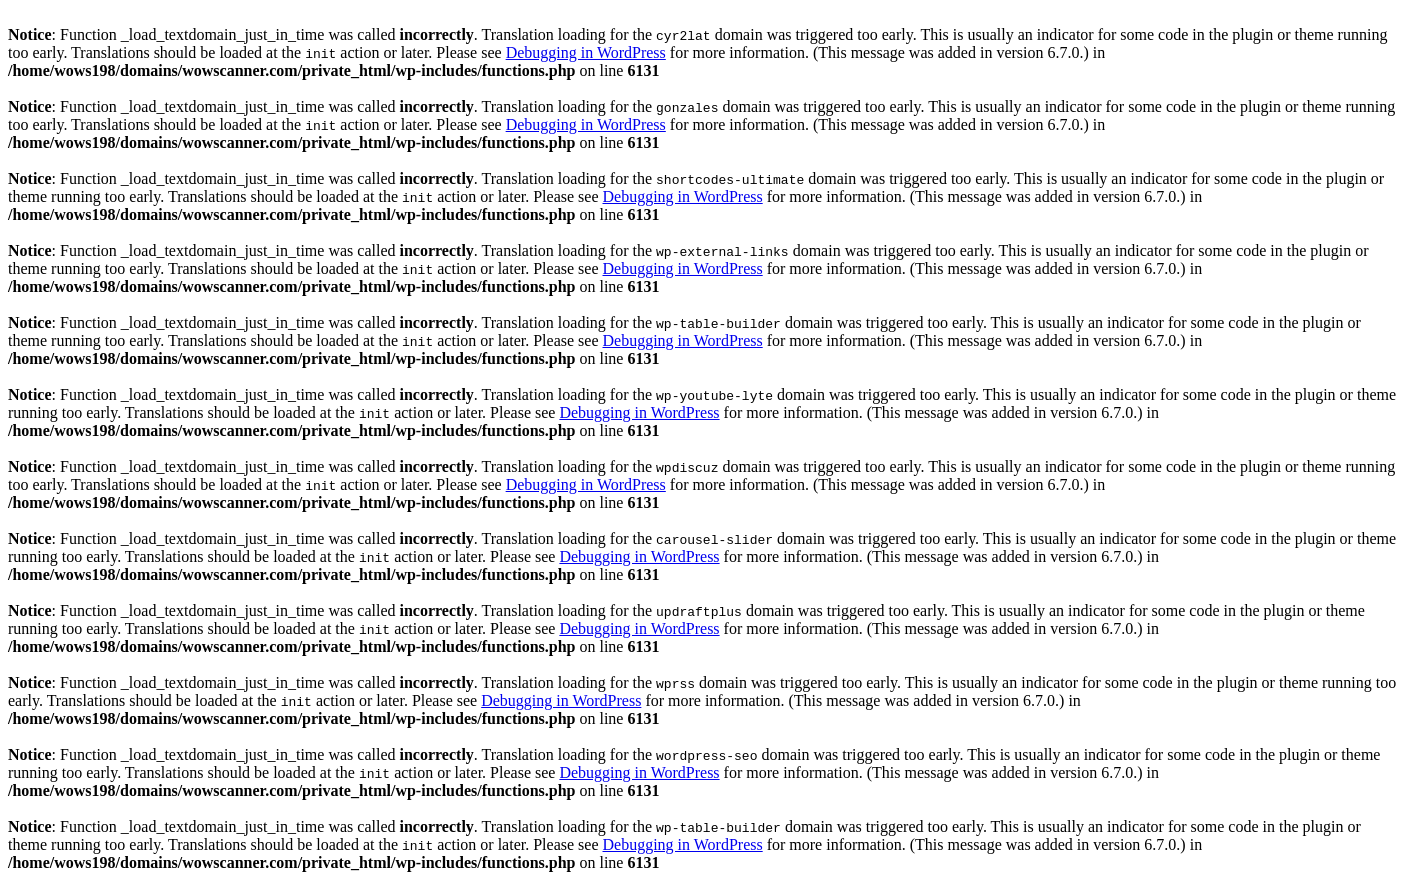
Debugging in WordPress (586, 52)
